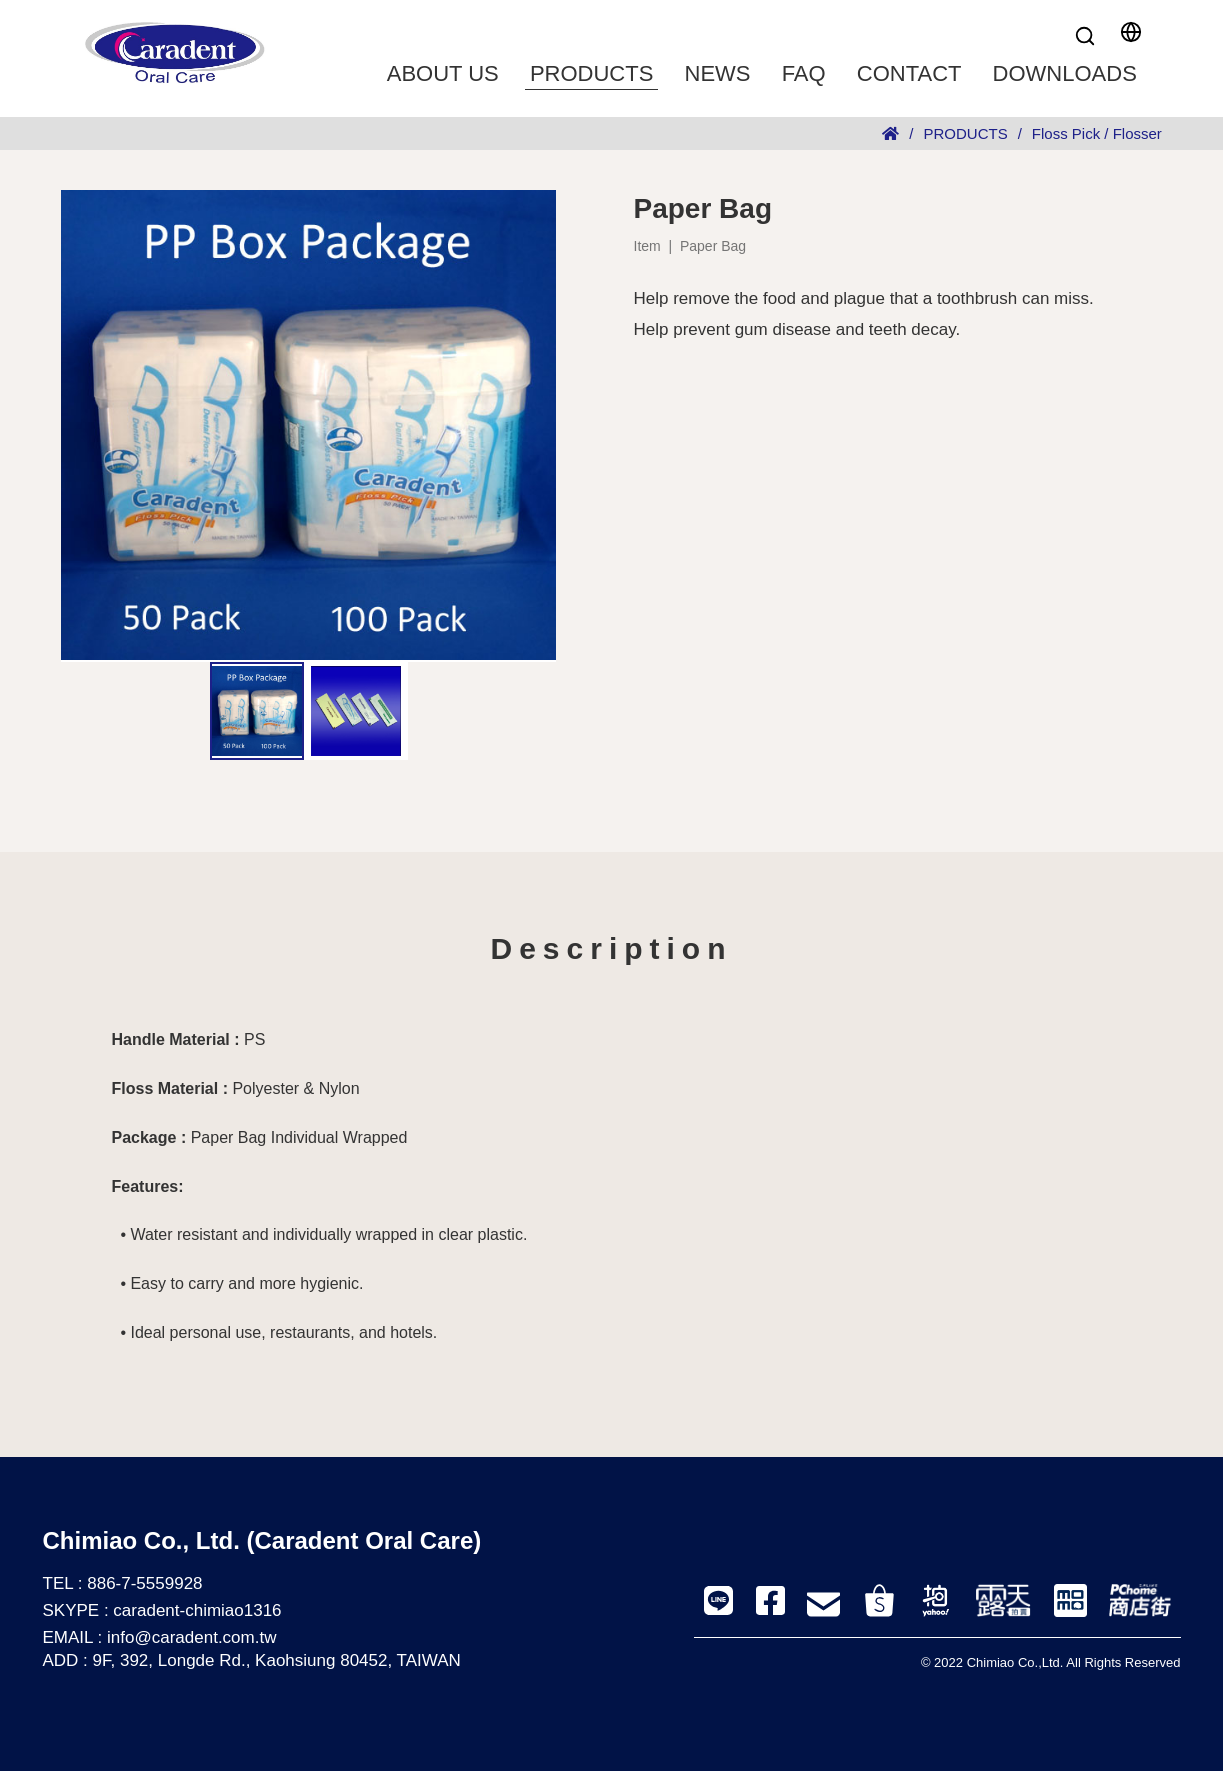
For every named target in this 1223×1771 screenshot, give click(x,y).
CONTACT (909, 73)
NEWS (718, 73)
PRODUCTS (591, 73)
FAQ (804, 73)
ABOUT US (443, 73)
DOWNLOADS (1065, 73)
